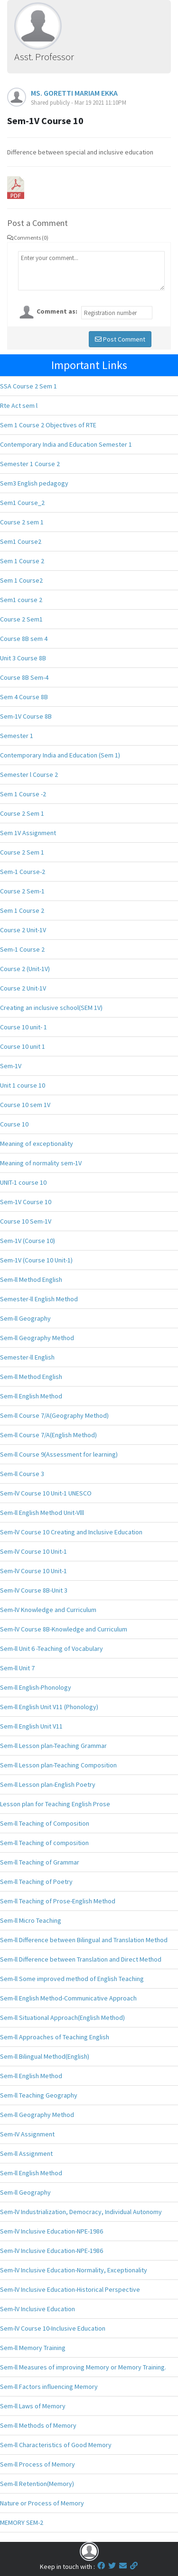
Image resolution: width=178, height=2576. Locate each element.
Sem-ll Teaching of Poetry (36, 1881)
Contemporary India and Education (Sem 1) (60, 755)
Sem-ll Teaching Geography (38, 2095)
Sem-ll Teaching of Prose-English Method (57, 1901)
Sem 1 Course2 (21, 580)
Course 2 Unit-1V (23, 930)
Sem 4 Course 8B (24, 697)
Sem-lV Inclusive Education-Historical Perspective (70, 2289)
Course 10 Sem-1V (25, 1221)
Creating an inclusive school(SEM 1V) (51, 1007)
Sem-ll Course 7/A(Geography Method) (54, 1415)
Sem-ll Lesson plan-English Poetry (47, 1784)
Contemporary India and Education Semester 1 (66, 444)
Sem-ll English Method (31, 1396)
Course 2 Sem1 (21, 619)
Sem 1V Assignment (28, 833)
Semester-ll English (27, 1357)
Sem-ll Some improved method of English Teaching (72, 1978)
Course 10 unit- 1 (23, 1027)
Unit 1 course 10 (22, 1085)
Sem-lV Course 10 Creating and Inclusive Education (71, 1532)
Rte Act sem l (18, 405)
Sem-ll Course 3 (22, 1473)
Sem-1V (10, 1066)
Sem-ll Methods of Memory (38, 2425)
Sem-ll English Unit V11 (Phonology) (49, 1706)
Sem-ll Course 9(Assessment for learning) (59, 1454)
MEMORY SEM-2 (21, 2522)
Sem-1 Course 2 (22, 949)
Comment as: (57, 311)
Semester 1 (16, 735)
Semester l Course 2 (29, 774)
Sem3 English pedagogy (34, 483)
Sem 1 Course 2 (22, 561)
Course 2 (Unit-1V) (25, 968)
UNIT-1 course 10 (23, 1182)
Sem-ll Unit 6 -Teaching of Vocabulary (51, 1648)
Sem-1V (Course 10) (27, 1240)
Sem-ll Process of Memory (37, 2464)
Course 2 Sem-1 (22, 891)
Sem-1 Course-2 (22, 871)
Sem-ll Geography (25, 1318)
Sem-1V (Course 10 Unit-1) (36, 1260)
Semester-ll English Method (39, 1299)
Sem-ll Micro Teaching (30, 1920)
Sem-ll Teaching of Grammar (39, 1862)
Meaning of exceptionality (36, 1143)
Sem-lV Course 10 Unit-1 (33, 1551)
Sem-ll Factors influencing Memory (49, 2386)
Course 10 (14, 1124)
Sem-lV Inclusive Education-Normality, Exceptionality (73, 2270)
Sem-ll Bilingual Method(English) (44, 2056)
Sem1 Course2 (20, 541)
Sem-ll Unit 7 (17, 1668)
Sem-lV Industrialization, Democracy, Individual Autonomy (81, 2211)
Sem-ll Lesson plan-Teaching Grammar (53, 1745)
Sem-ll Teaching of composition (44, 1842)
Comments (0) (27, 237)
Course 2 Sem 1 (22, 813)
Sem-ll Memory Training (33, 2347)
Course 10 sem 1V (25, 1104)
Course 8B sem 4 (23, 638)
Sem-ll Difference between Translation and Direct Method (80, 1959)
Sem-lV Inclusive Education (37, 2309)
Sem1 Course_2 (22, 502)
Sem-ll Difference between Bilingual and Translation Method (84, 1940)
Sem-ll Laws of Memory (33, 2406)
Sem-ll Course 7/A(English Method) (48, 1435)
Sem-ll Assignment (26, 2153)
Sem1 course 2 (21, 599)
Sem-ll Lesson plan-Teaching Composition (58, 1765)
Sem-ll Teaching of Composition (44, 1823)
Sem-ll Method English (31, 1279)
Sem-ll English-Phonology (35, 1687)
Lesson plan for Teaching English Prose (55, 1804)
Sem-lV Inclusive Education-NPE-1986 (51, 2231)
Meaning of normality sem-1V (41, 1163)
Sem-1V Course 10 (25, 1202)
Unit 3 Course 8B (23, 658)
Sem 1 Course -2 (23, 794)
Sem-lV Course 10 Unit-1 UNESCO (46, 1493)
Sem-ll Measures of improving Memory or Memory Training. (83, 2367)
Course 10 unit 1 (22, 1046)
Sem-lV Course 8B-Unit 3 (33, 1590)
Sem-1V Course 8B (26, 716)
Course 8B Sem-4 (24, 677)
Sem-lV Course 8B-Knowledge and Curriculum (63, 1629)
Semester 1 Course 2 (30, 463)
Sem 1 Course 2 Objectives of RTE (48, 425)
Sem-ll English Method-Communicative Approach (68, 1998)
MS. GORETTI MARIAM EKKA (74, 93)
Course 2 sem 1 (22, 522)
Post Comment (120, 339)
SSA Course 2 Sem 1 (28, 386)
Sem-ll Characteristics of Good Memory (56, 2445)
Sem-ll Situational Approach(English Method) (62, 2017)
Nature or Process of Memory (42, 2503)
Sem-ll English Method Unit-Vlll (42, 1512)
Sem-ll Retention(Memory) (37, 2483)
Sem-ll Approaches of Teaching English (54, 2037)
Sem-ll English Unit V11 (31, 1726)
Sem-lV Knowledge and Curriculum (48, 1609)
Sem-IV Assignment (27, 2134)
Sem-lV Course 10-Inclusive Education (52, 2328)
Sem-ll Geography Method (37, 1337)
